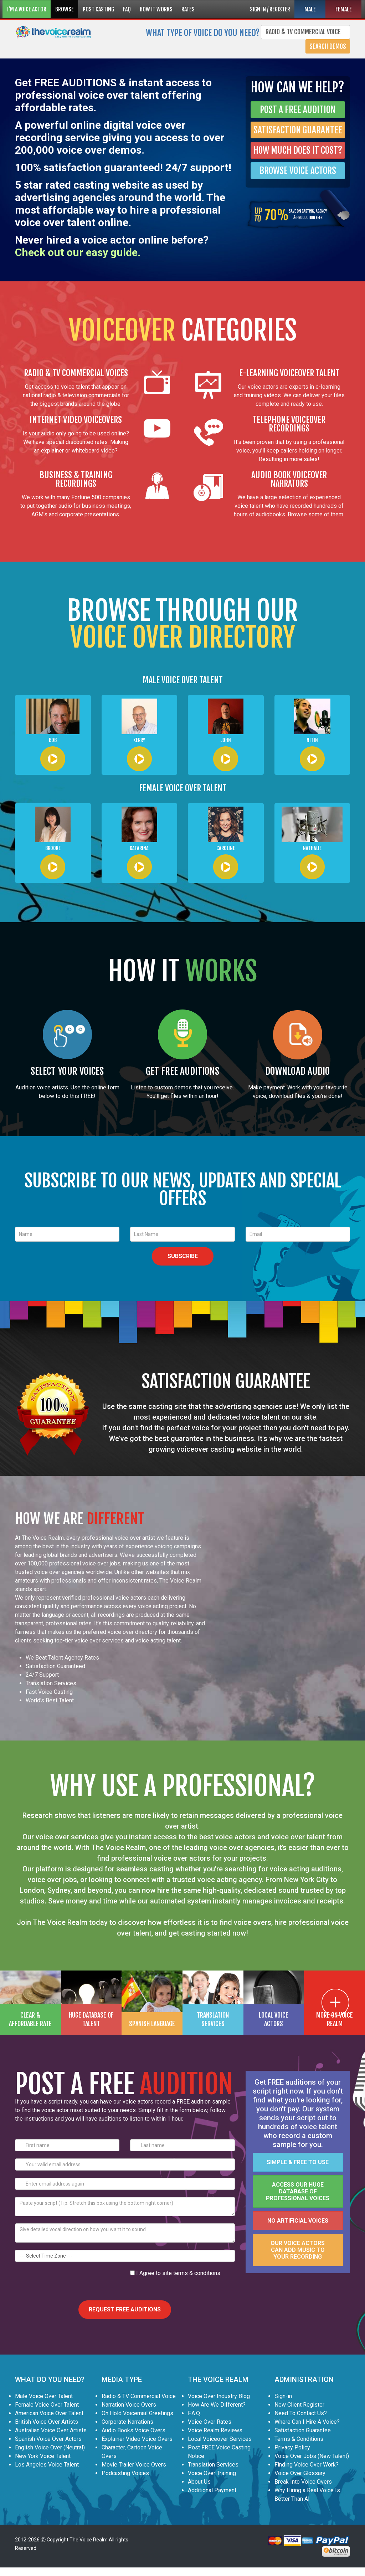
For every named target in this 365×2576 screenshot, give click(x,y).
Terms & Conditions (298, 2439)
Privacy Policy (292, 2447)
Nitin (312, 740)
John (225, 740)
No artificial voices (297, 2220)
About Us (199, 2481)
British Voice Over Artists (46, 2421)
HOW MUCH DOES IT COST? (297, 150)
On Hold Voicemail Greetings (137, 2413)
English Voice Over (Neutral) (50, 2447)
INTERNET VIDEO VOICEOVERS (76, 419)
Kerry (139, 740)
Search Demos (327, 46)
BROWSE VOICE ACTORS (297, 170)
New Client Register (299, 2404)
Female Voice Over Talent (47, 2404)
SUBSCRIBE (183, 1256)
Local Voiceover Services (220, 2439)
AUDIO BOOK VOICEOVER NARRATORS (289, 479)
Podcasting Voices (125, 2473)
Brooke (53, 848)
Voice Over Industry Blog (219, 2396)
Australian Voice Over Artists (51, 2430)
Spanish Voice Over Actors (48, 2439)
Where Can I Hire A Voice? (307, 2421)
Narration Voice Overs (129, 2404)
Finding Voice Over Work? (306, 2464)
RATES (188, 9)
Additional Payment (212, 2490)
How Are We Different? (217, 2404)
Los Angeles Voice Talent (47, 2464)
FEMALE (343, 9)
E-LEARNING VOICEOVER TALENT (289, 373)
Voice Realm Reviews (215, 2430)
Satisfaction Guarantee (302, 2430)
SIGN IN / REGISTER (270, 9)
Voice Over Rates (209, 2421)
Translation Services (213, 2464)
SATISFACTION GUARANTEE (297, 130)
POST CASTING (98, 9)
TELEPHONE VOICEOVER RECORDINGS (289, 424)
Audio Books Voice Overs (133, 2430)
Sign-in (283, 2396)
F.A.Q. (194, 2413)
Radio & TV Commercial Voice (139, 2396)
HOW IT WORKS (156, 9)
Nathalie (312, 848)
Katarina (139, 848)
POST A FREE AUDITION (297, 109)
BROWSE (64, 9)
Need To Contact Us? (300, 2413)
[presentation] (69, 2283)
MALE (310, 9)
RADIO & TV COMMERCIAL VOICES (76, 373)
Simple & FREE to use (298, 2162)
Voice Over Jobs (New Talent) (311, 2456)
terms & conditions (196, 2273)
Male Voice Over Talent (44, 2396)
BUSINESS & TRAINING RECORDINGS (76, 479)
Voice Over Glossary (299, 2473)
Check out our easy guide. (77, 252)
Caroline (225, 848)
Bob (53, 740)
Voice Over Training (212, 2473)
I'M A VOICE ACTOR (26, 9)
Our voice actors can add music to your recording (298, 2250)
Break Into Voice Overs (303, 2481)
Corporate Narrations (127, 2421)
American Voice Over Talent (49, 2413)
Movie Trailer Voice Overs (134, 2464)
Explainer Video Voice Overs (137, 2439)
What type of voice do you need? (202, 32)
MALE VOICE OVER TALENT (183, 680)
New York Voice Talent (43, 2456)
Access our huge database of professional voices (297, 2191)
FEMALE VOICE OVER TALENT (182, 788)
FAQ (127, 9)
